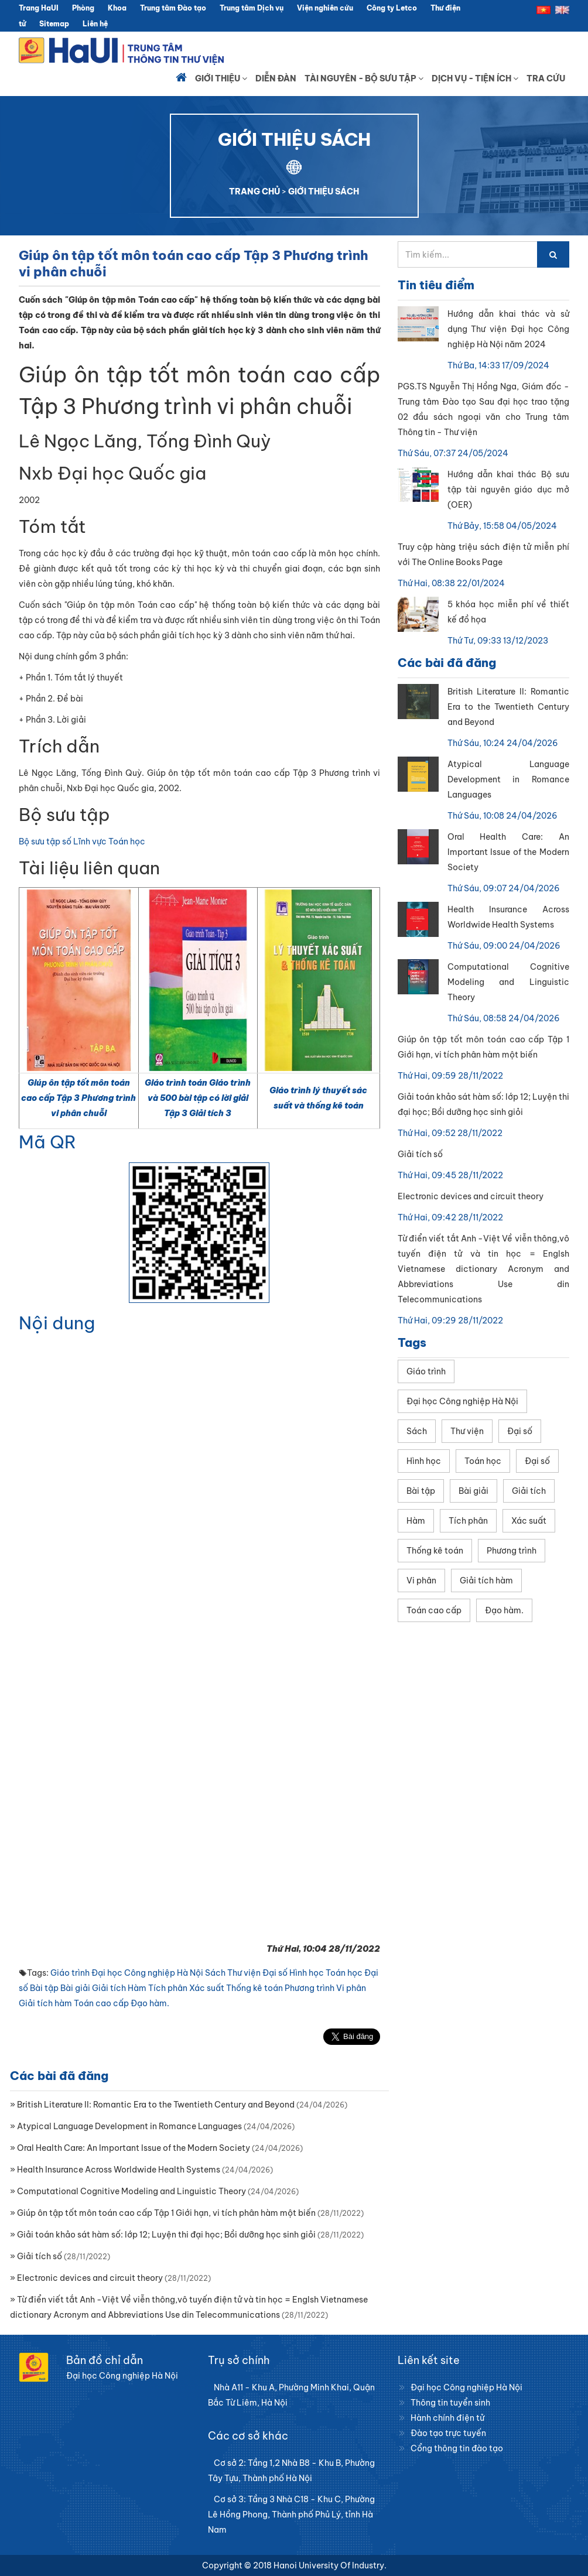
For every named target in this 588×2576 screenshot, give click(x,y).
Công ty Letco (392, 8)
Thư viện (244, 1973)
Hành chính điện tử (447, 2418)
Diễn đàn (275, 78)
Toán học (344, 1973)
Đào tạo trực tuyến (448, 2433)
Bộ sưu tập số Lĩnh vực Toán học (82, 841)
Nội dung (57, 1323)
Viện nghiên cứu (325, 8)
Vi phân (351, 1988)
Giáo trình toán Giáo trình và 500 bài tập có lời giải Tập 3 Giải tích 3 (198, 1097)
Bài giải (75, 1988)
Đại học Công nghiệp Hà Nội (147, 1973)
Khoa (117, 8)
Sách (215, 1973)
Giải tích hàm (45, 2003)
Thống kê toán (254, 1988)
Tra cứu (546, 78)
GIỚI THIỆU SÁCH (323, 191)
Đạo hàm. (150, 2003)
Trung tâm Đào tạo (173, 8)
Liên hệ (95, 23)
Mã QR (47, 1142)
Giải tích (109, 1988)
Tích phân (167, 1988)
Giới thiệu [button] (221, 78)
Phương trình (309, 1988)
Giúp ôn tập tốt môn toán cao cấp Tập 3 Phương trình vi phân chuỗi (78, 1097)
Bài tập (44, 1988)
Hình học (306, 1973)
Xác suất (206, 1988)
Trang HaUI (39, 8)
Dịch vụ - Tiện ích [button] (475, 78)
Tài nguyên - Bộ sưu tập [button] (364, 78)
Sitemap (54, 23)
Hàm (137, 1988)
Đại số (275, 1973)
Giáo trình (70, 1973)
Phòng (83, 8)
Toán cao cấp (101, 2003)
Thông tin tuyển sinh (450, 2402)
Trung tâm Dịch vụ (251, 8)
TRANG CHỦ (254, 191)
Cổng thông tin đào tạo (457, 2448)
